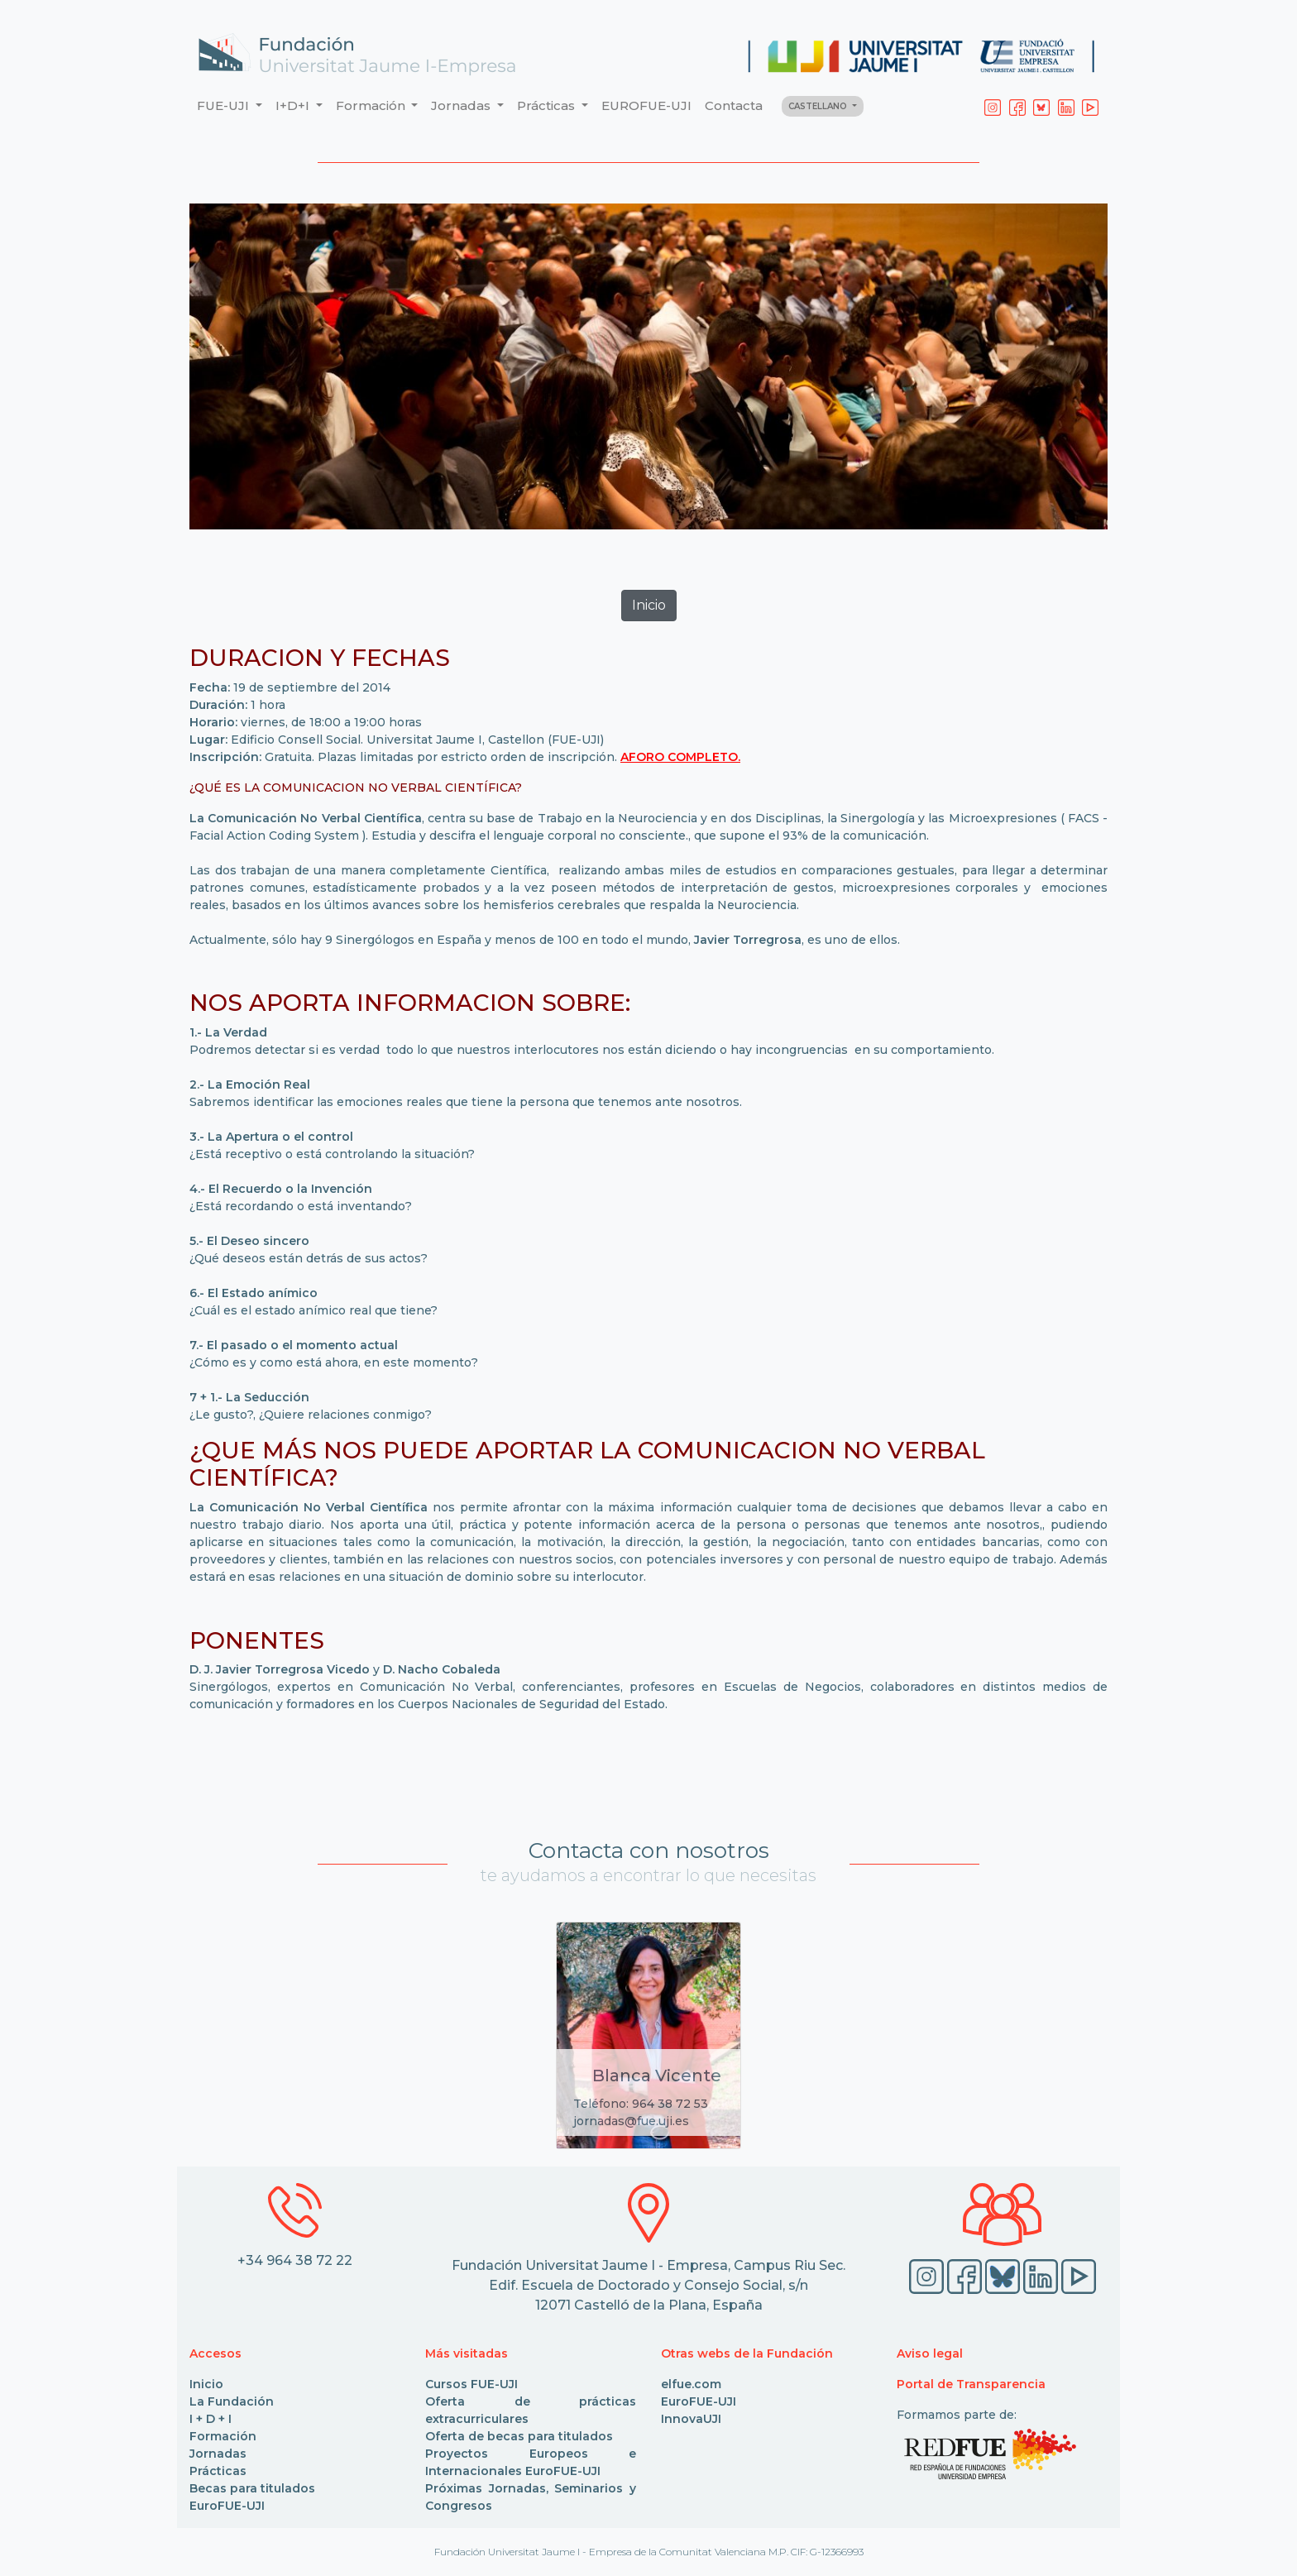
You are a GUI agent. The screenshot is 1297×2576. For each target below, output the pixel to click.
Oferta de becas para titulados (519, 2436)
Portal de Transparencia (971, 2384)
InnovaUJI (691, 2418)
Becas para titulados (252, 2488)
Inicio (206, 2384)
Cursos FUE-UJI (471, 2384)
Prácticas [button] (547, 105)
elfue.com (691, 2384)
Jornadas (217, 2453)
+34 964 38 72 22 (294, 2260)
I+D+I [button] (294, 105)
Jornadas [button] (462, 105)
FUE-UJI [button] (224, 105)
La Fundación (231, 2401)
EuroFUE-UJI (227, 2505)
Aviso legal (930, 2353)
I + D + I (210, 2418)
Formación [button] (372, 105)
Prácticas (217, 2470)
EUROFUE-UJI (646, 105)
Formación (222, 2436)
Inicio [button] (649, 605)
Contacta (734, 105)
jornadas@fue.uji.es (631, 2121)
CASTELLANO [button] (819, 106)
